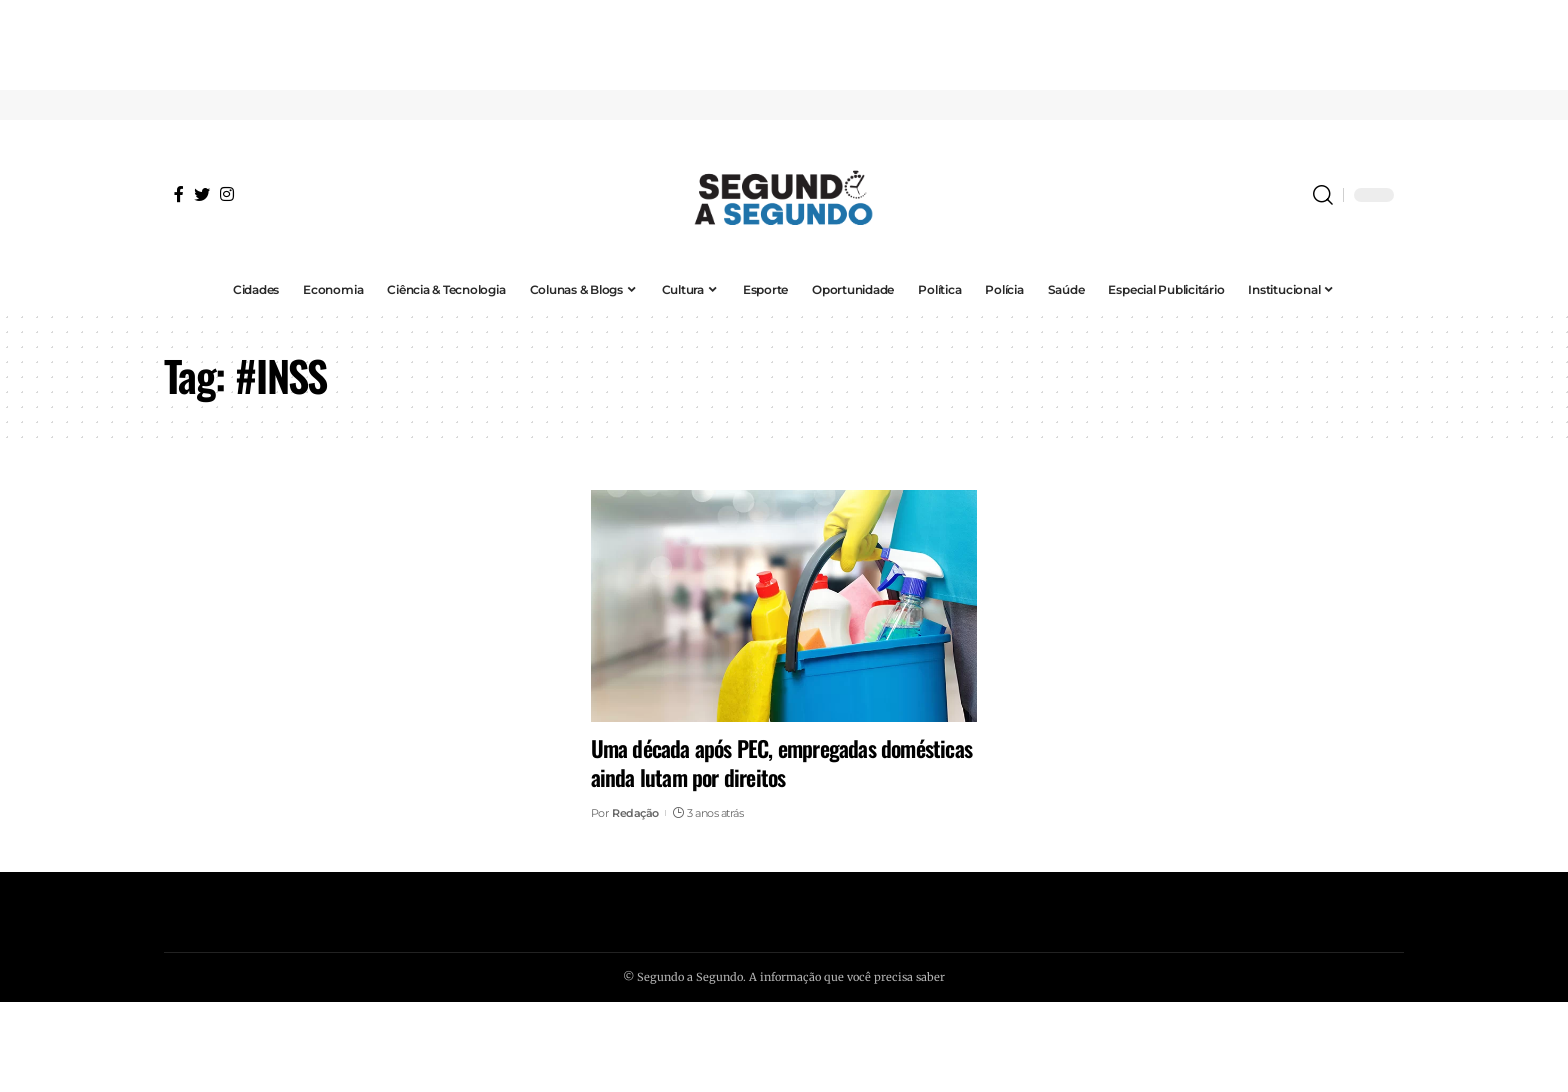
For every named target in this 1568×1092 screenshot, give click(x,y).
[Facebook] (179, 194)
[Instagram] (227, 194)
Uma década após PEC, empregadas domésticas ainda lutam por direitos (781, 762)
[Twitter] (202, 194)
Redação (635, 813)
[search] (1323, 195)
